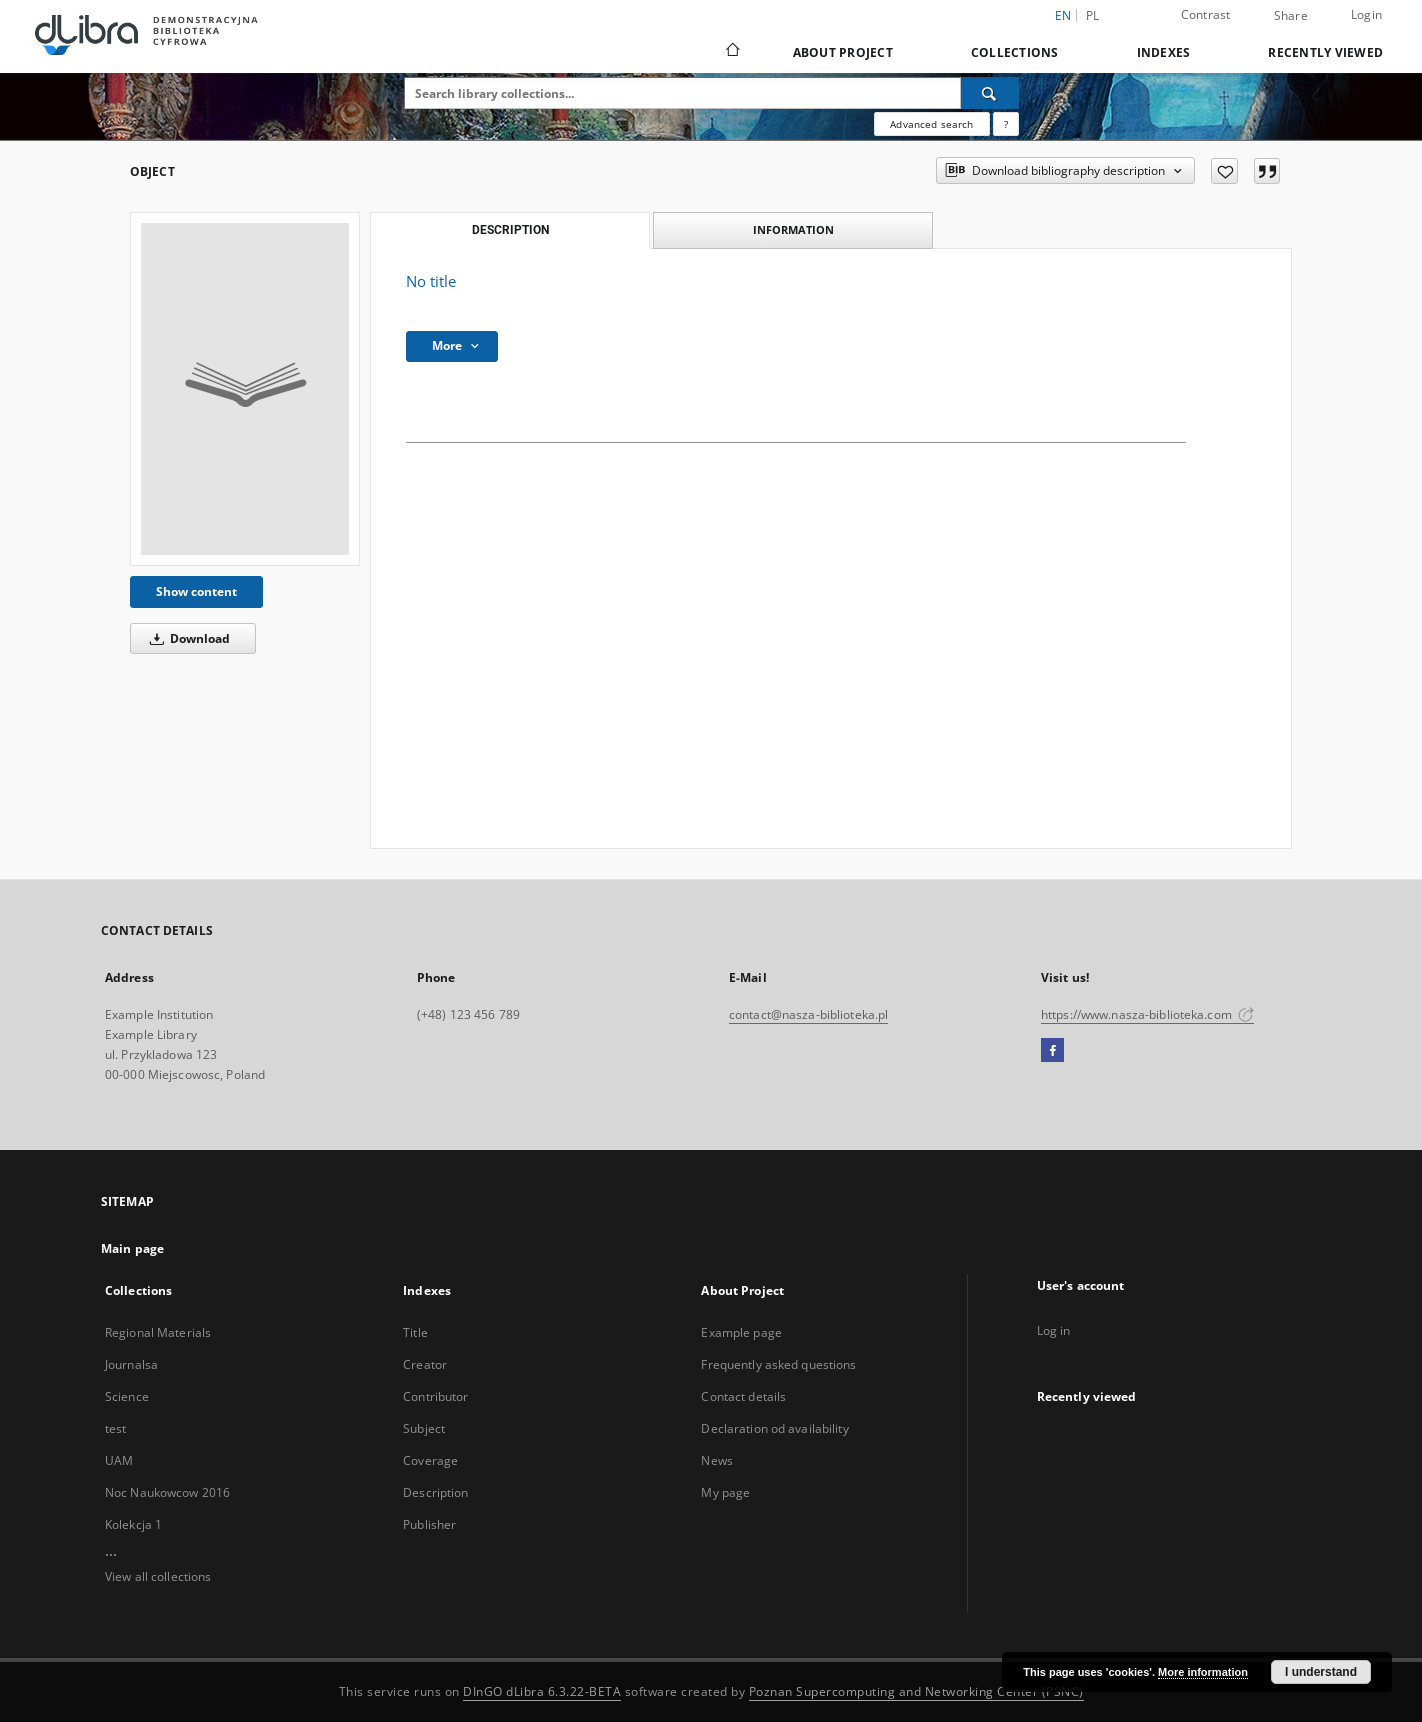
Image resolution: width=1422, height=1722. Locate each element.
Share (1291, 16)
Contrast (1206, 14)
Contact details (743, 1396)
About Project (843, 52)
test (115, 1428)
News (716, 1460)
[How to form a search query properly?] (1006, 124)
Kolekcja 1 (133, 1524)
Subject (424, 1428)
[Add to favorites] (1224, 171)
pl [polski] (1093, 15)
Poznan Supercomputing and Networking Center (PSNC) (916, 1691)
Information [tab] (793, 229)
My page (725, 1492)
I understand (1321, 1672)
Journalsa (131, 1364)
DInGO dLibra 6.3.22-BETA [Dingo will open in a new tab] (542, 1691)
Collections (1015, 52)
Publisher (429, 1524)
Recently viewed (1325, 52)
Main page (132, 1248)
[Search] (990, 93)
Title (415, 1332)
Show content (196, 591)
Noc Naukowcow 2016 (167, 1492)
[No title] (245, 389)
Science (127, 1396)
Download (186, 638)
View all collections (158, 1576)
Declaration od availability (774, 1428)
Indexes (1164, 52)
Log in (1054, 1330)
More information (1203, 1672)
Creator (425, 1364)
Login (1366, 14)
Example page (741, 1332)
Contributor (435, 1396)
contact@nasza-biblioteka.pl (808, 1014)
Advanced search (931, 124)
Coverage (430, 1460)
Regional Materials (158, 1332)
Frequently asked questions (778, 1364)
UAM (119, 1460)
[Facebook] (1052, 1051)
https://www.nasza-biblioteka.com (1147, 1014)
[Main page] (731, 52)
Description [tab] (510, 230)
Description (435, 1492)
